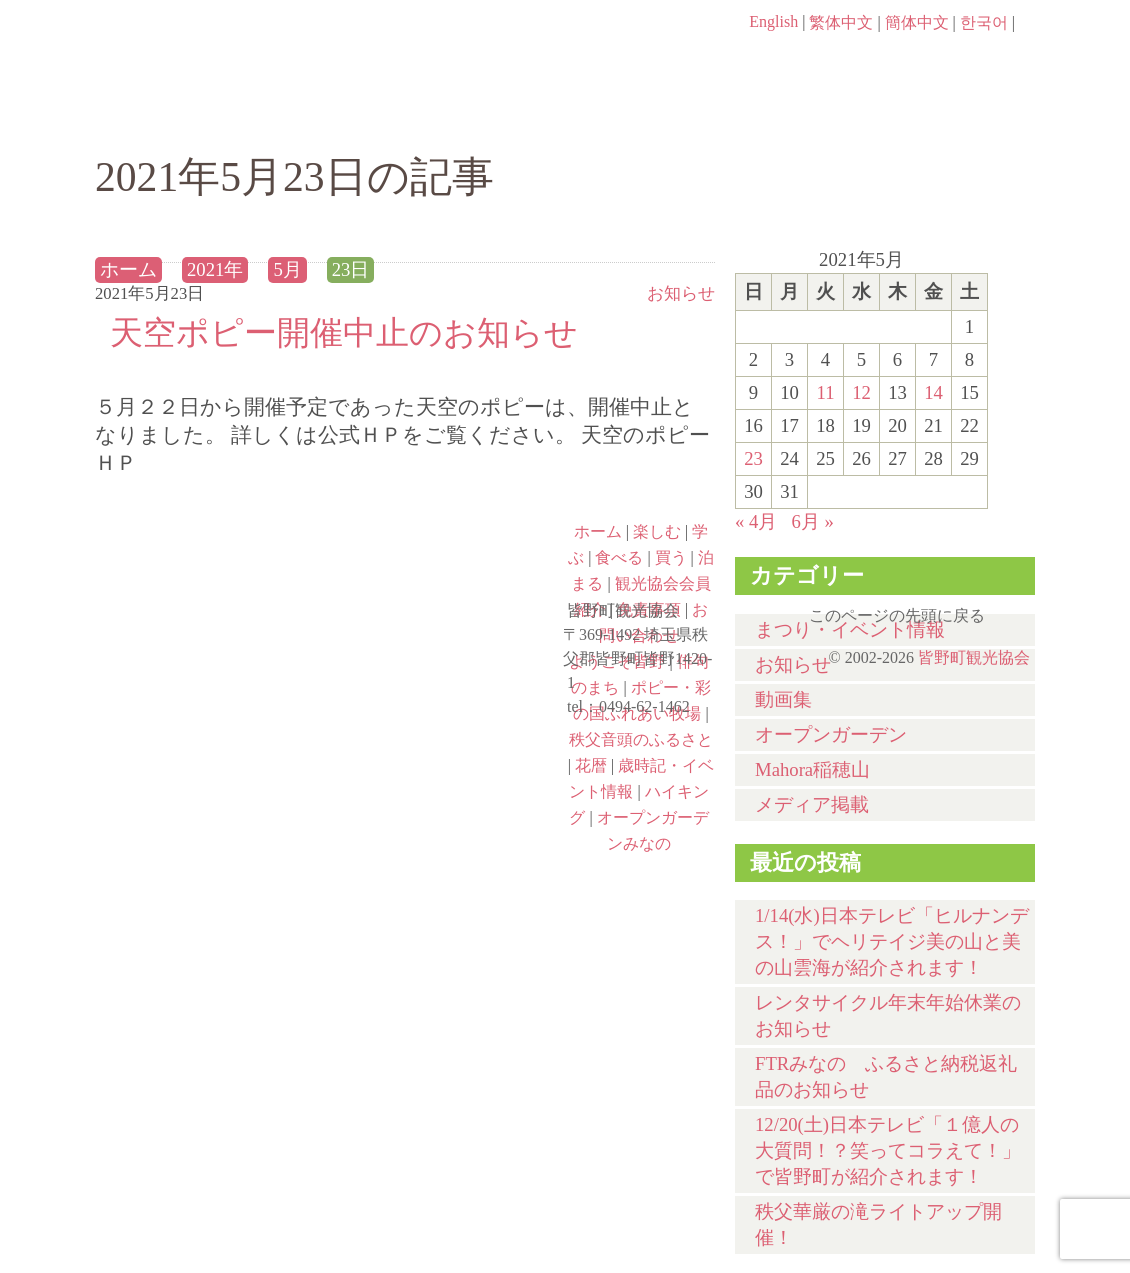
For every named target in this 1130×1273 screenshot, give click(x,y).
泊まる (954, 117)
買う (793, 117)
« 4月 (756, 521)
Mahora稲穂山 (812, 769)
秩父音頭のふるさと (447, 731)
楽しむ (310, 117)
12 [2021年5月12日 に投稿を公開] (861, 392)
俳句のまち (447, 559)
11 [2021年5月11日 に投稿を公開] (825, 392)
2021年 (215, 269)
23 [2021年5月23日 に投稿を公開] (753, 458)
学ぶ (471, 117)
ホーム (162, 117)
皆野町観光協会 (974, 657)
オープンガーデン (831, 734)
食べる (632, 117)
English (773, 21)
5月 (287, 269)
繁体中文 (841, 22)
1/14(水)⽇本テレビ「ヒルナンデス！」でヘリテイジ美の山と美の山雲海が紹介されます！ (892, 941)
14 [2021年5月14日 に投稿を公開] (933, 392)
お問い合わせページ (920, 60)
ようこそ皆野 (211, 559)
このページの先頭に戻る (1015, 609)
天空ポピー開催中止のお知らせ (344, 332)
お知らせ (681, 293)
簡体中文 (917, 22)
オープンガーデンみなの (447, 817)
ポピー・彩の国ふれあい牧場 (211, 731)
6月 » (812, 521)
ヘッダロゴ (230, 50)
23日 (351, 269)
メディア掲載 (812, 804)
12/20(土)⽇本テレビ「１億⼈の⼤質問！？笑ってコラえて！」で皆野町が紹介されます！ (888, 1150)
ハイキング (211, 817)
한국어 (984, 22)
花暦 (591, 765)
